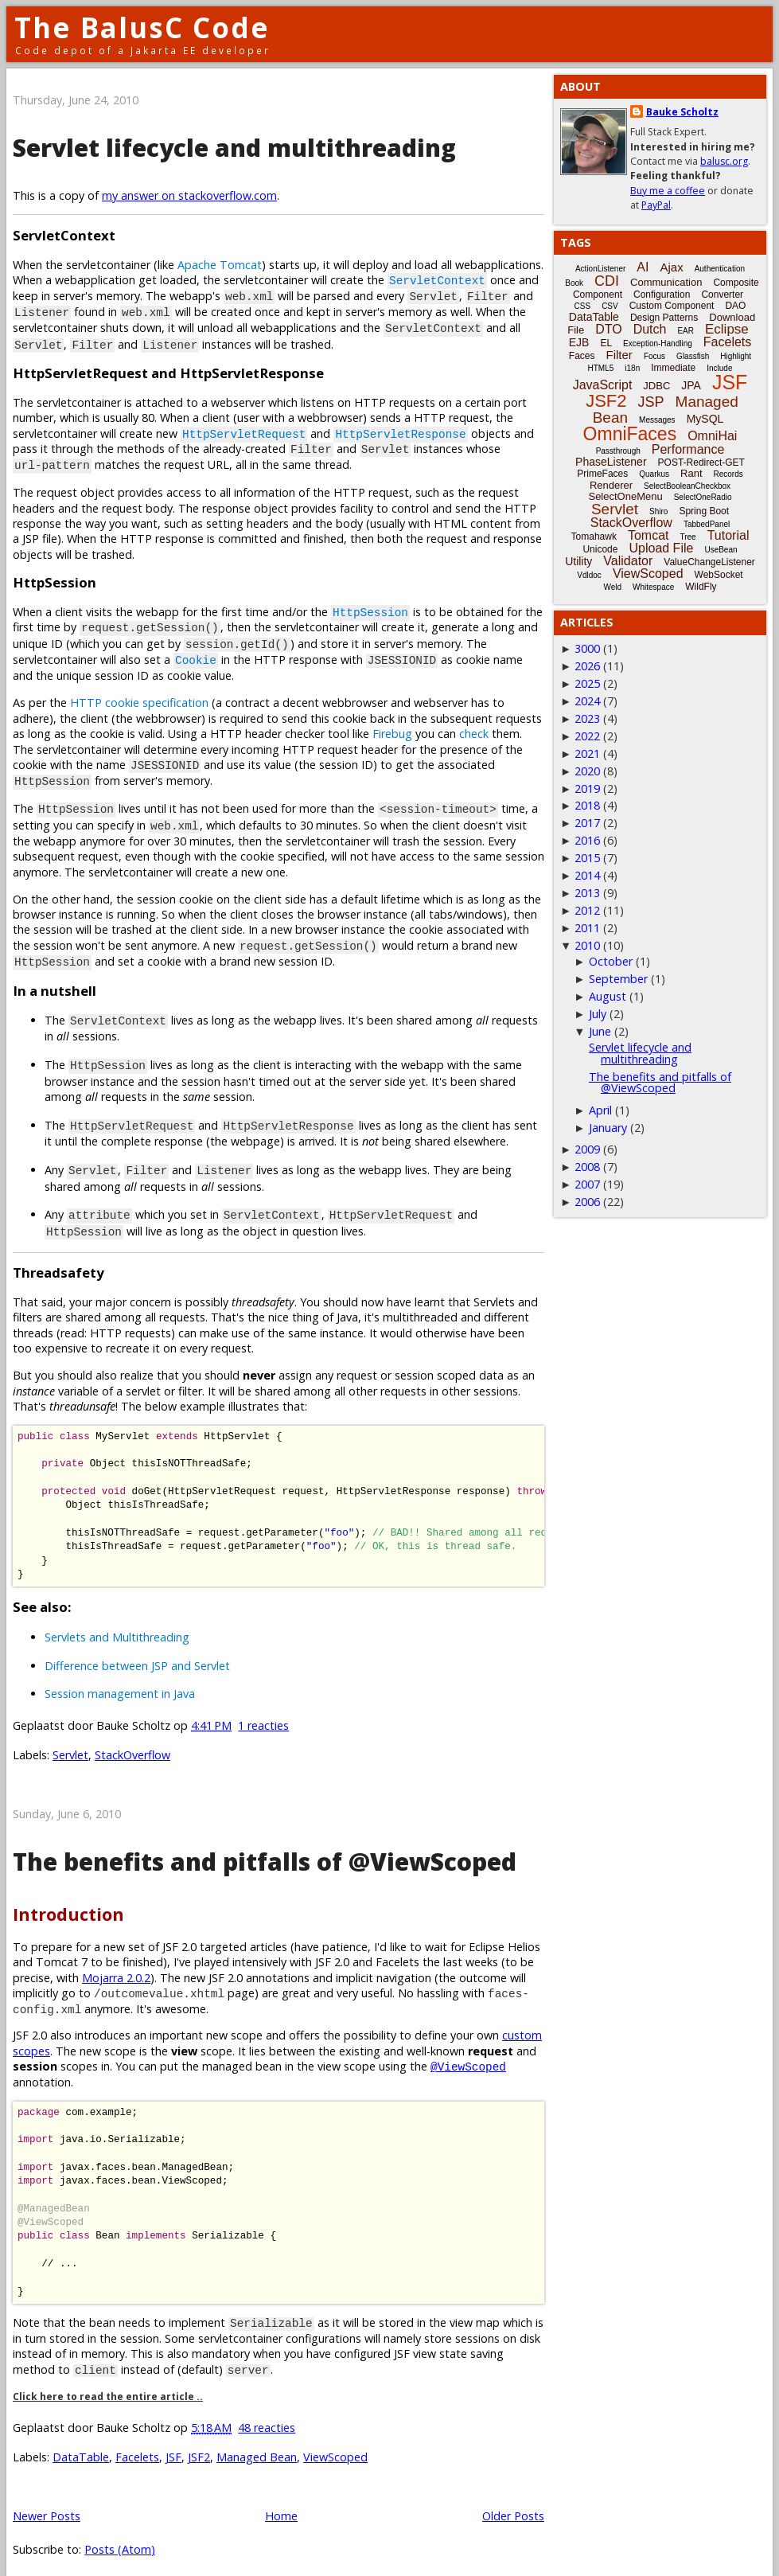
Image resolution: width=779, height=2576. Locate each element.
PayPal (656, 205)
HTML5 (601, 368)
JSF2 (199, 2441)
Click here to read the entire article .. (108, 2380)
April (600, 1110)
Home (281, 2500)
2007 (587, 1184)
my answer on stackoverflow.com (189, 195)
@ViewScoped (468, 2050)
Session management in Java (120, 1677)
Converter (722, 294)
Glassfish (692, 356)
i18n (632, 368)
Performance (688, 449)
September (618, 978)
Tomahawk (594, 536)
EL (606, 343)
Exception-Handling (657, 343)
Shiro (658, 511)
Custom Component (672, 305)
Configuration (661, 294)
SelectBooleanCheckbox (687, 486)
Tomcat (648, 535)
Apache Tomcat (219, 264)
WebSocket (719, 574)
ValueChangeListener (709, 562)
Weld (612, 587)
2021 (587, 753)
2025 (587, 683)
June (600, 1031)
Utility (578, 561)
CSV (610, 306)
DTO (608, 329)
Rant (691, 473)
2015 (587, 857)
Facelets (137, 2441)
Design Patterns (664, 317)
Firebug (392, 726)
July (597, 1013)
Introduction (68, 1898)
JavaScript (603, 385)
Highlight (735, 356)
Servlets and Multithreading (117, 1621)
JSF (173, 2441)
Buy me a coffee (667, 190)
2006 (587, 1201)
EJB (579, 342)
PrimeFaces (602, 473)
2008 (587, 1166)
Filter (619, 354)
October (611, 961)
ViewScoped (335, 2441)
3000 (587, 648)
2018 (587, 805)
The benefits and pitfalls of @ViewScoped (264, 1845)
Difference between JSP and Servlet (137, 1649)
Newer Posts (46, 2500)
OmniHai (712, 436)
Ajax (671, 267)
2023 (587, 718)
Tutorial (728, 535)
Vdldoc (589, 575)
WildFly (700, 586)
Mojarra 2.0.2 (116, 1961)
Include (719, 368)
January (608, 1127)
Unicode (599, 549)
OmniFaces (630, 433)
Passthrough (618, 451)
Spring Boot (704, 511)
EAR (685, 330)
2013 (587, 892)
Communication (666, 282)
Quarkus (654, 474)
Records (728, 474)
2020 (587, 771)
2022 (587, 736)
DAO (735, 305)
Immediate (673, 367)
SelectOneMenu (625, 496)
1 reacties (263, 1709)
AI (643, 267)
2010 (587, 945)
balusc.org (724, 161)
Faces (582, 355)
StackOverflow (132, 1739)
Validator (627, 561)
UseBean (720, 549)
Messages (657, 420)
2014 (587, 875)
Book (574, 283)
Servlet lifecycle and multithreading (234, 147)
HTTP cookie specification (139, 696)
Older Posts (513, 2500)
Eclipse (727, 329)
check (474, 726)
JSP (651, 402)
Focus (654, 356)
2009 (587, 1149)
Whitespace (653, 587)
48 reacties (266, 2411)
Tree (687, 537)
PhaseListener (611, 461)
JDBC (656, 386)
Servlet (70, 1739)
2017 (587, 822)
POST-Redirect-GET (701, 462)
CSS (583, 306)
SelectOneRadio (703, 497)
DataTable (81, 2441)
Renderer (611, 485)
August (607, 996)
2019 (587, 788)
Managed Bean (256, 2441)
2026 (587, 665)
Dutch (650, 329)
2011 (587, 927)
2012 (587, 910)
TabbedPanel (707, 524)
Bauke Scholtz (682, 112)
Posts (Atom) (119, 2533)
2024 (587, 700)
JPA (691, 385)
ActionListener (600, 268)
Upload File (661, 548)
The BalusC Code (142, 27)
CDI (606, 281)
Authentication (720, 268)
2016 (587, 840)
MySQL (705, 418)
